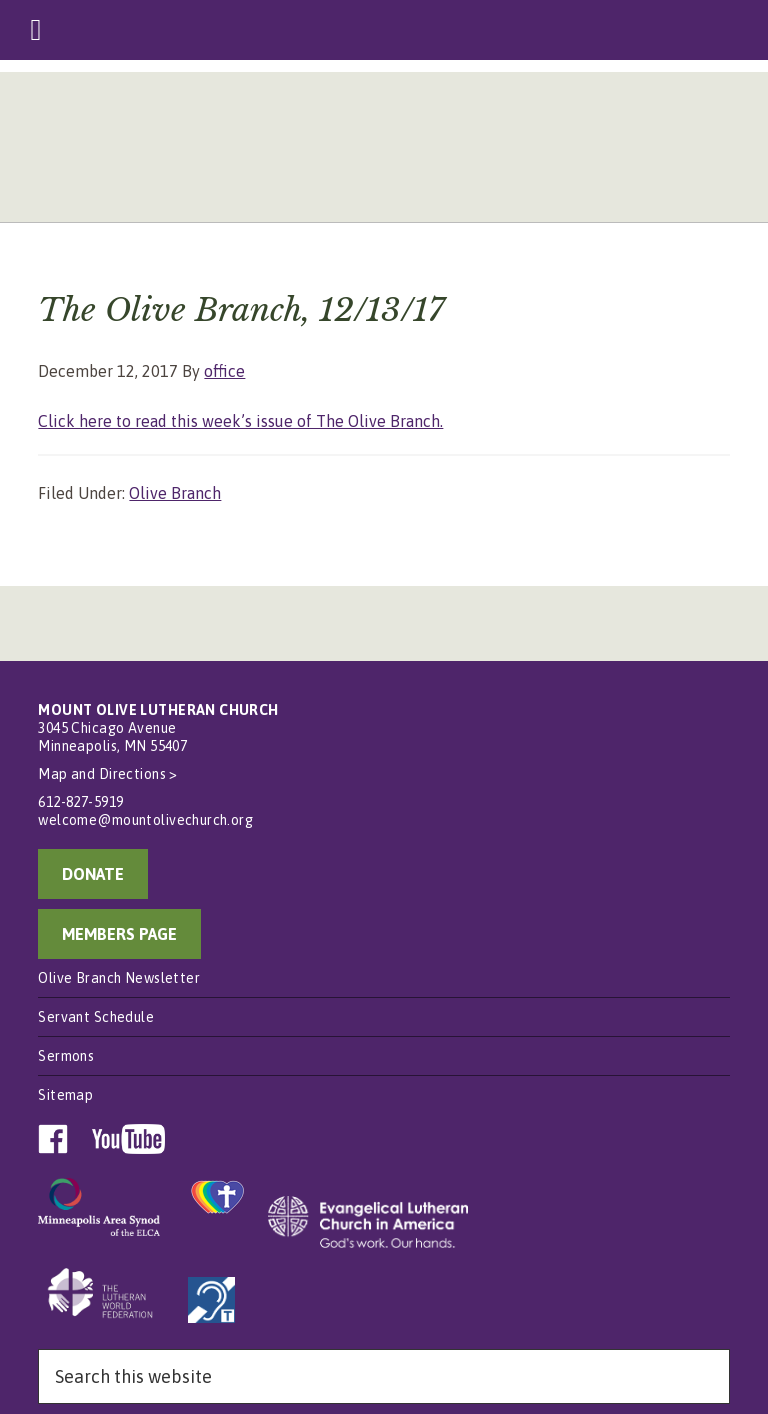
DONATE (93, 874)
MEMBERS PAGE (119, 934)
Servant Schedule (96, 1017)
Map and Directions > (107, 774)
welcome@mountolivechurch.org (145, 820)
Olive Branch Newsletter (119, 978)
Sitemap (65, 1095)
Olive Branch (175, 493)
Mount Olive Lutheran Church (383, 152)
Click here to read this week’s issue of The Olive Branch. (240, 421)
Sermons (66, 1056)
